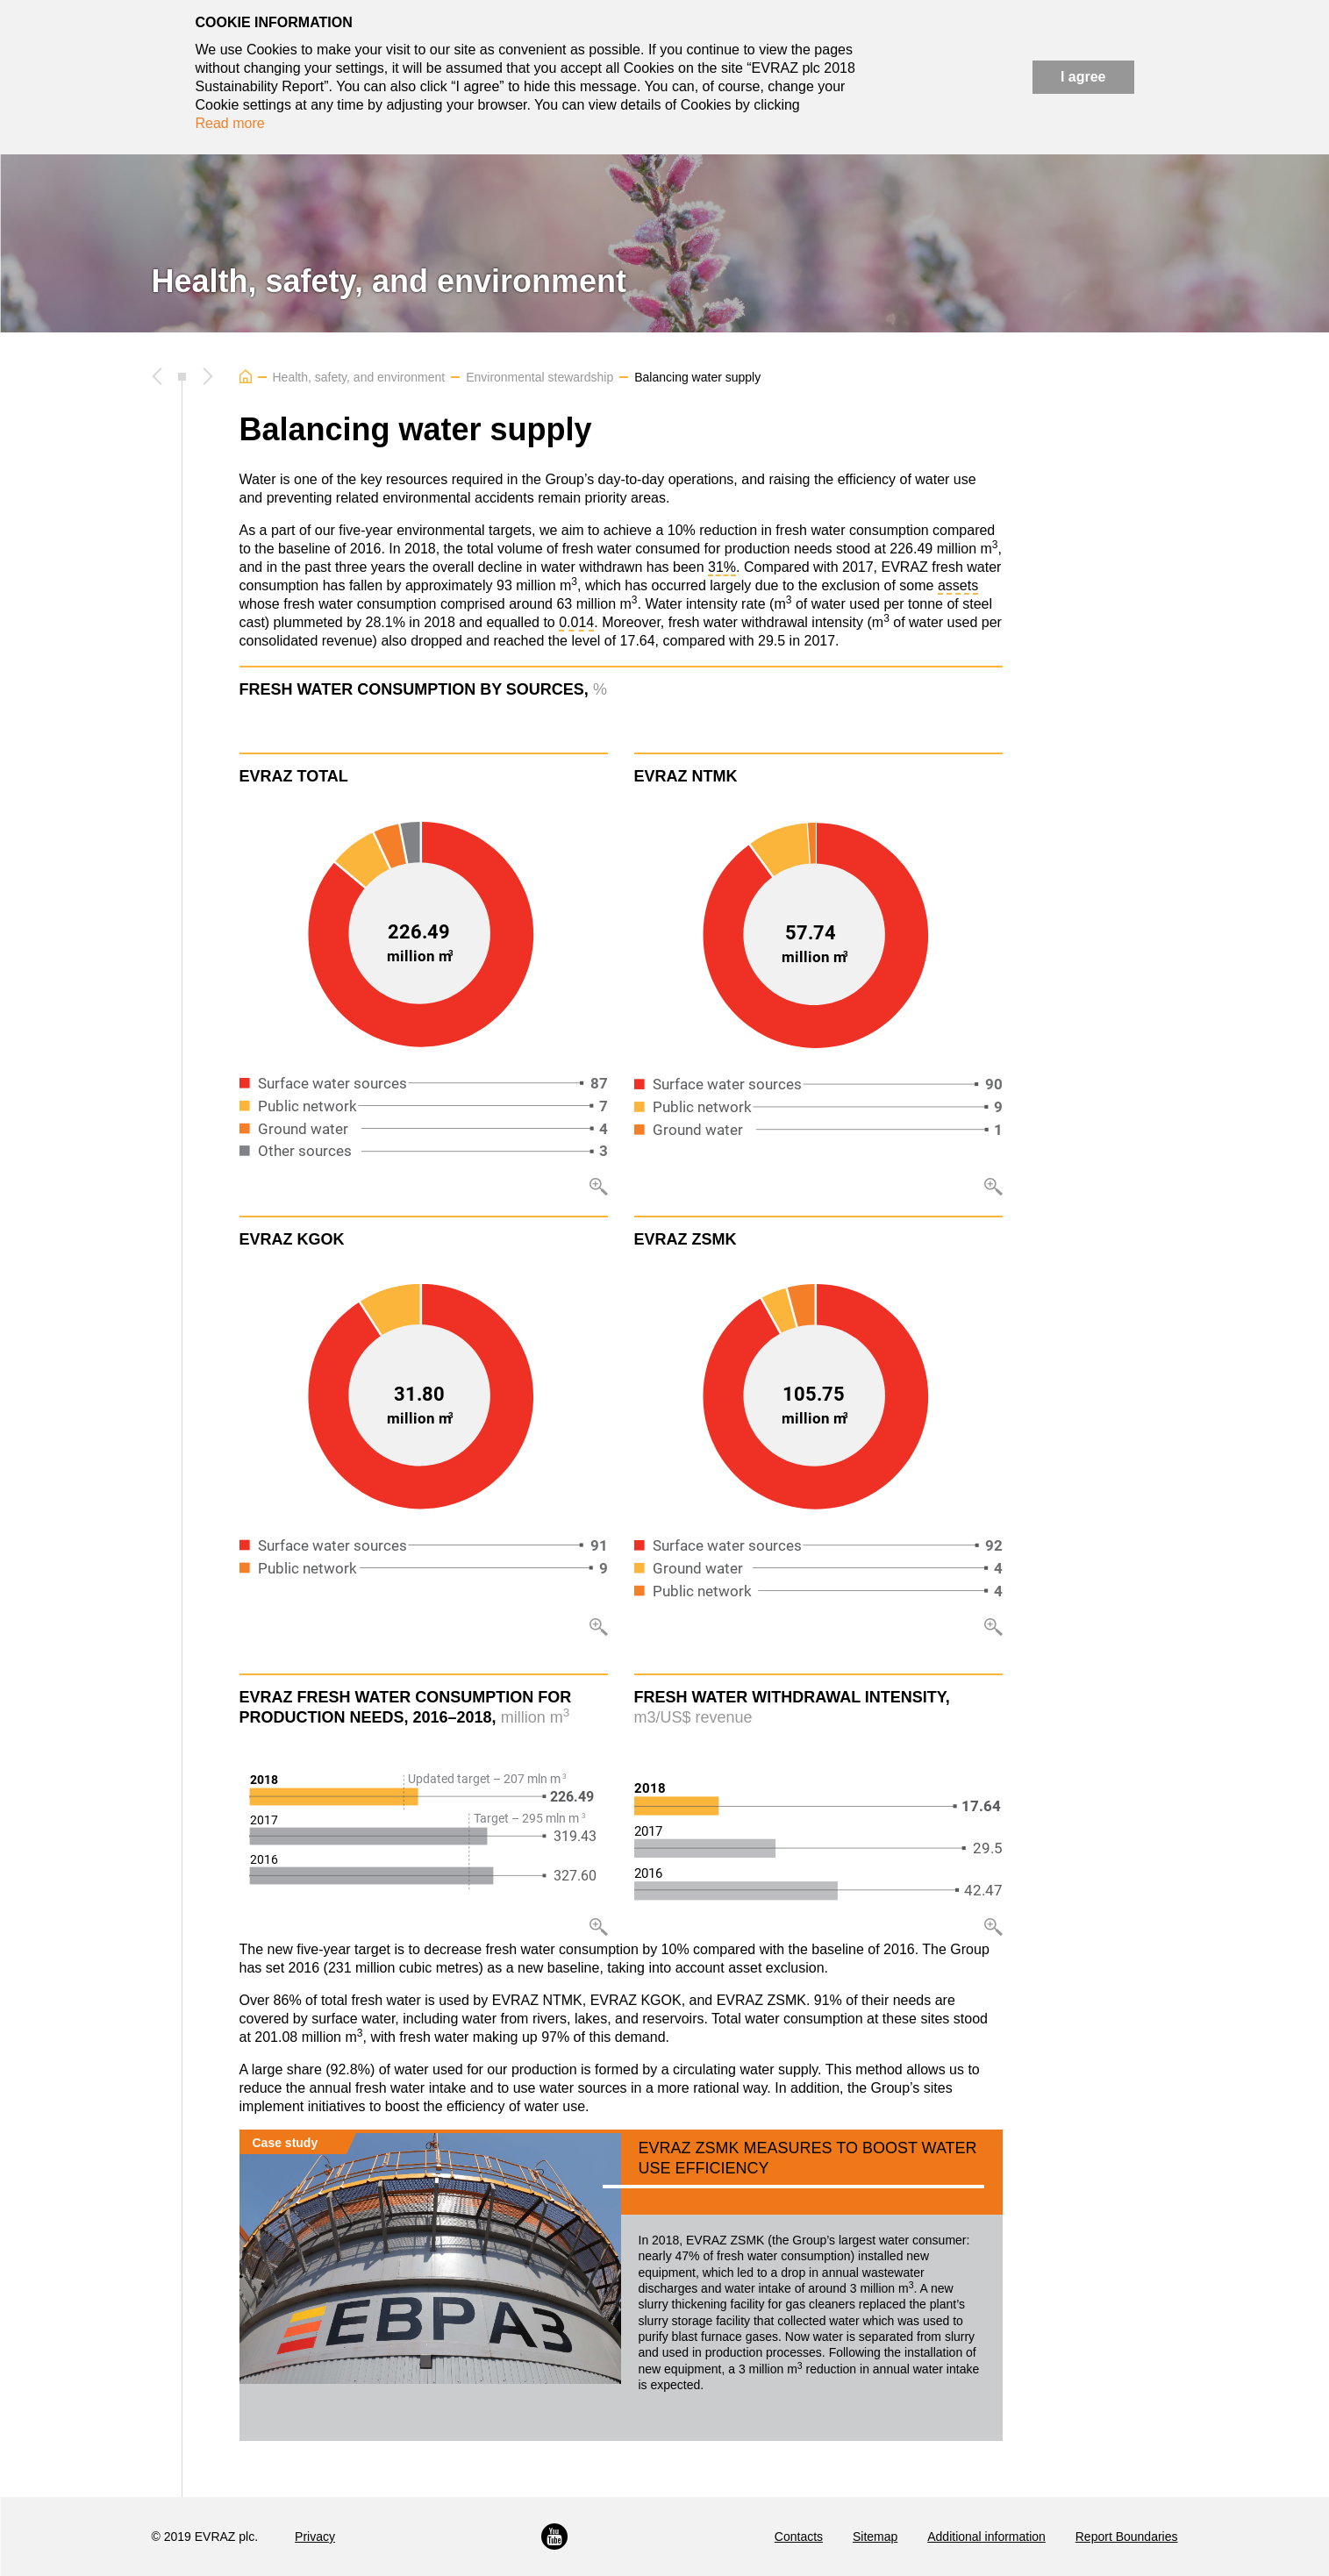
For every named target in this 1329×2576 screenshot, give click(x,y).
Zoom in (598, 1186)
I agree (1083, 76)
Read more (230, 123)
